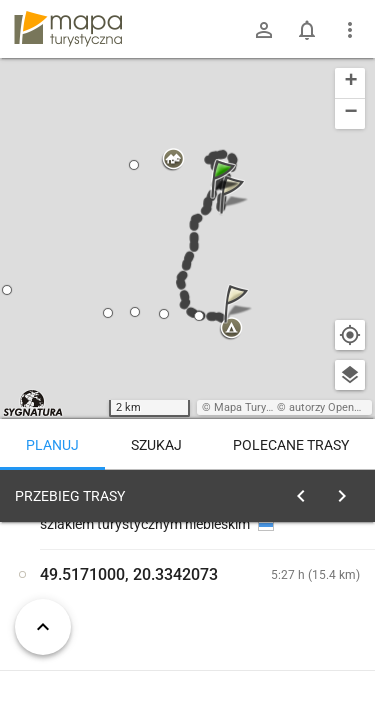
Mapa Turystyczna (259, 407)
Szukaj (156, 445)
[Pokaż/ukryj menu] (350, 30)
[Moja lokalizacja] (350, 335)
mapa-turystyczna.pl (68, 29)
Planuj (52, 445)
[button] (226, 198)
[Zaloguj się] (264, 30)
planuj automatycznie (301, 636)
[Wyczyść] (348, 491)
